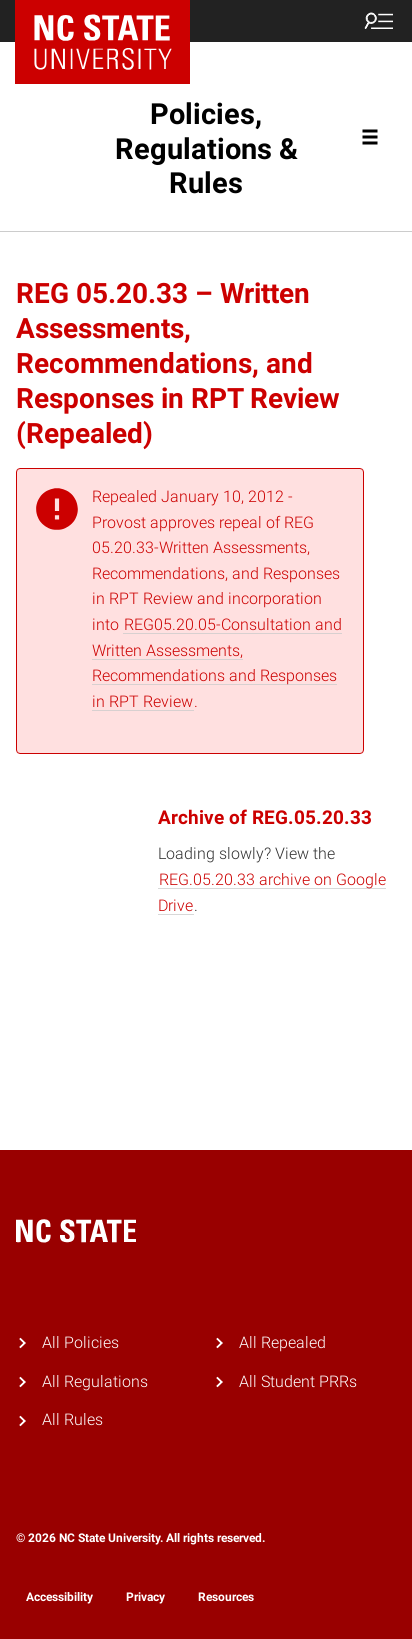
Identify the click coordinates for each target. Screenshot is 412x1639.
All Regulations (95, 1381)
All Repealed (282, 1342)
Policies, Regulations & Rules (206, 148)
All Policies (80, 1342)
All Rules (72, 1419)
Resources (226, 1597)
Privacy (145, 1597)
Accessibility (59, 1597)
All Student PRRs (298, 1381)
